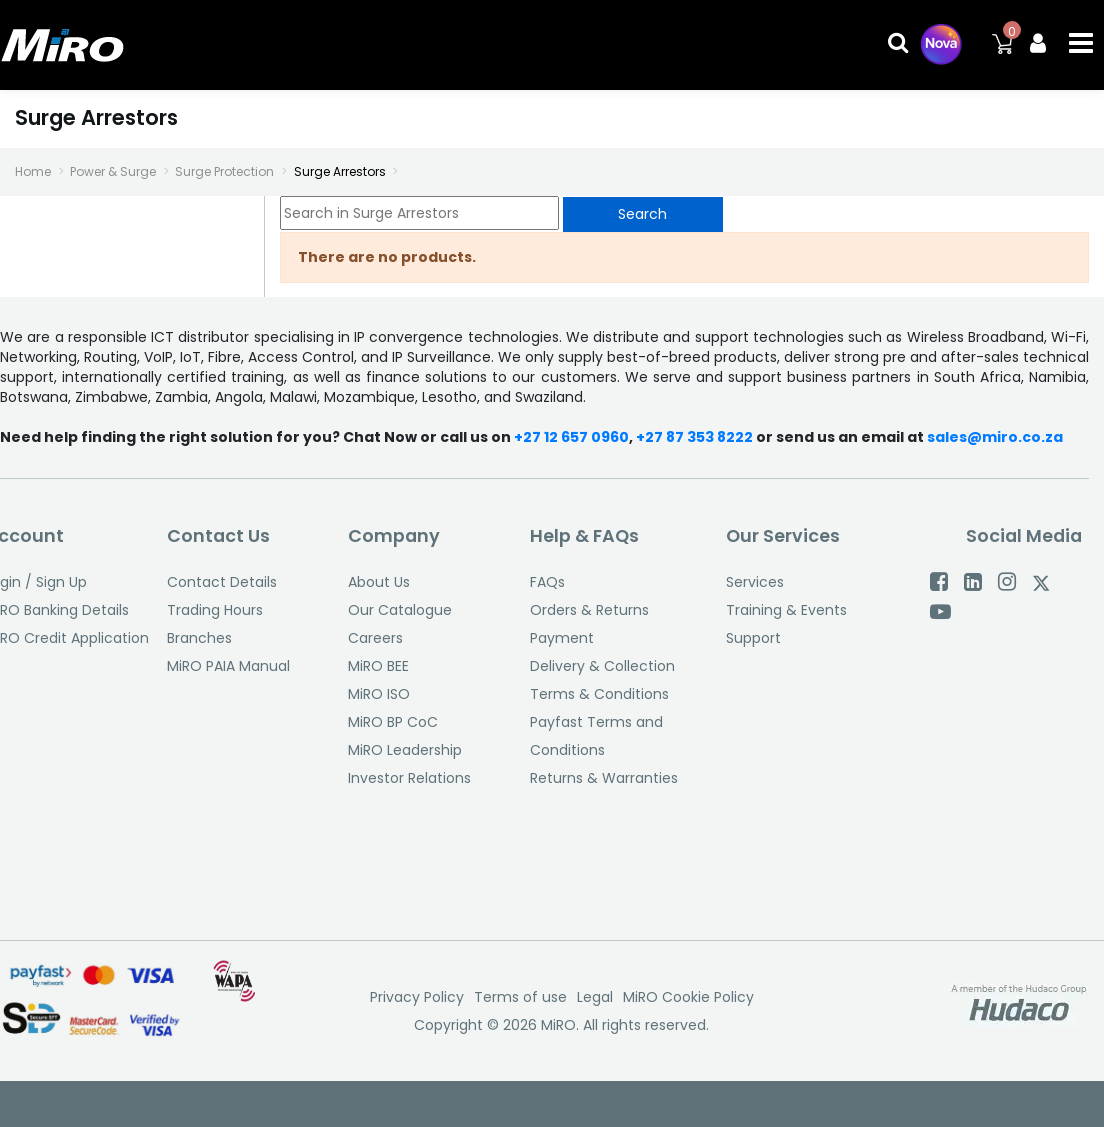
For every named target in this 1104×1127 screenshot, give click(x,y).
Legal (595, 997)
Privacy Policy (417, 997)
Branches (199, 638)
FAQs (547, 582)
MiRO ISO (379, 694)
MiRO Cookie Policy (688, 997)
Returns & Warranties (604, 778)
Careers (375, 638)
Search (642, 214)
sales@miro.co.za (995, 437)
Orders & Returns (589, 610)
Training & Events (786, 610)
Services (755, 582)
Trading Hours (215, 610)
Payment (562, 638)
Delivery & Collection (602, 666)
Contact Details (222, 582)
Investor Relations (409, 778)
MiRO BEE (378, 666)
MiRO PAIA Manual (228, 666)
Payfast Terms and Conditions (596, 736)
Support (753, 638)
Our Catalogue (400, 610)
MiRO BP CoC (393, 722)
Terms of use (520, 997)
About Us (379, 582)
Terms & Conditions (599, 694)
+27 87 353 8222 (696, 437)
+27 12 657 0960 (571, 437)
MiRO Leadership (405, 750)
